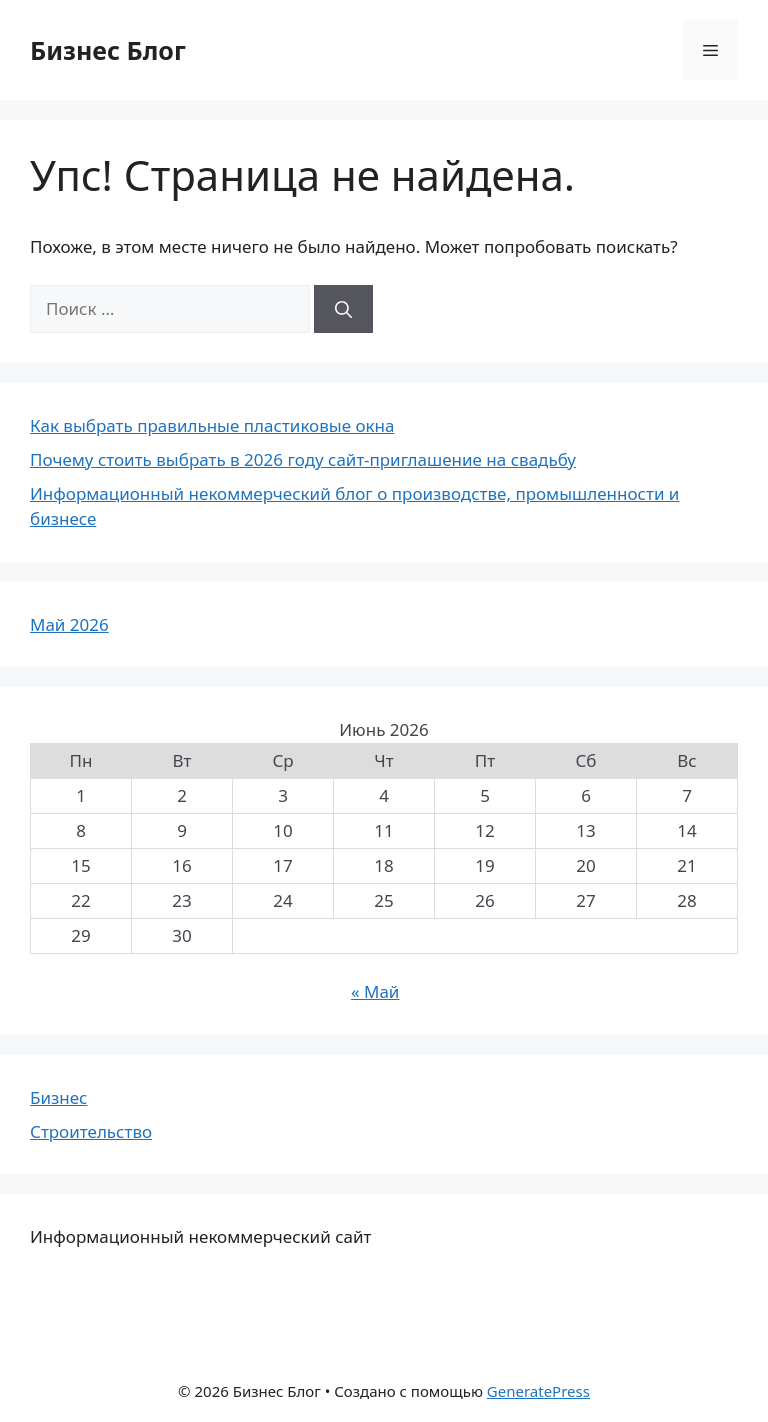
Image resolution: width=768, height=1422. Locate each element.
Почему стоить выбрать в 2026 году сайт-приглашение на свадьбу (303, 459)
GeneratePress (538, 1391)
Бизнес (58, 1097)
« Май (375, 991)
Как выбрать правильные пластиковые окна (212, 425)
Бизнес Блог (108, 50)
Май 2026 (69, 624)
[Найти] (343, 309)
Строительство (91, 1131)
